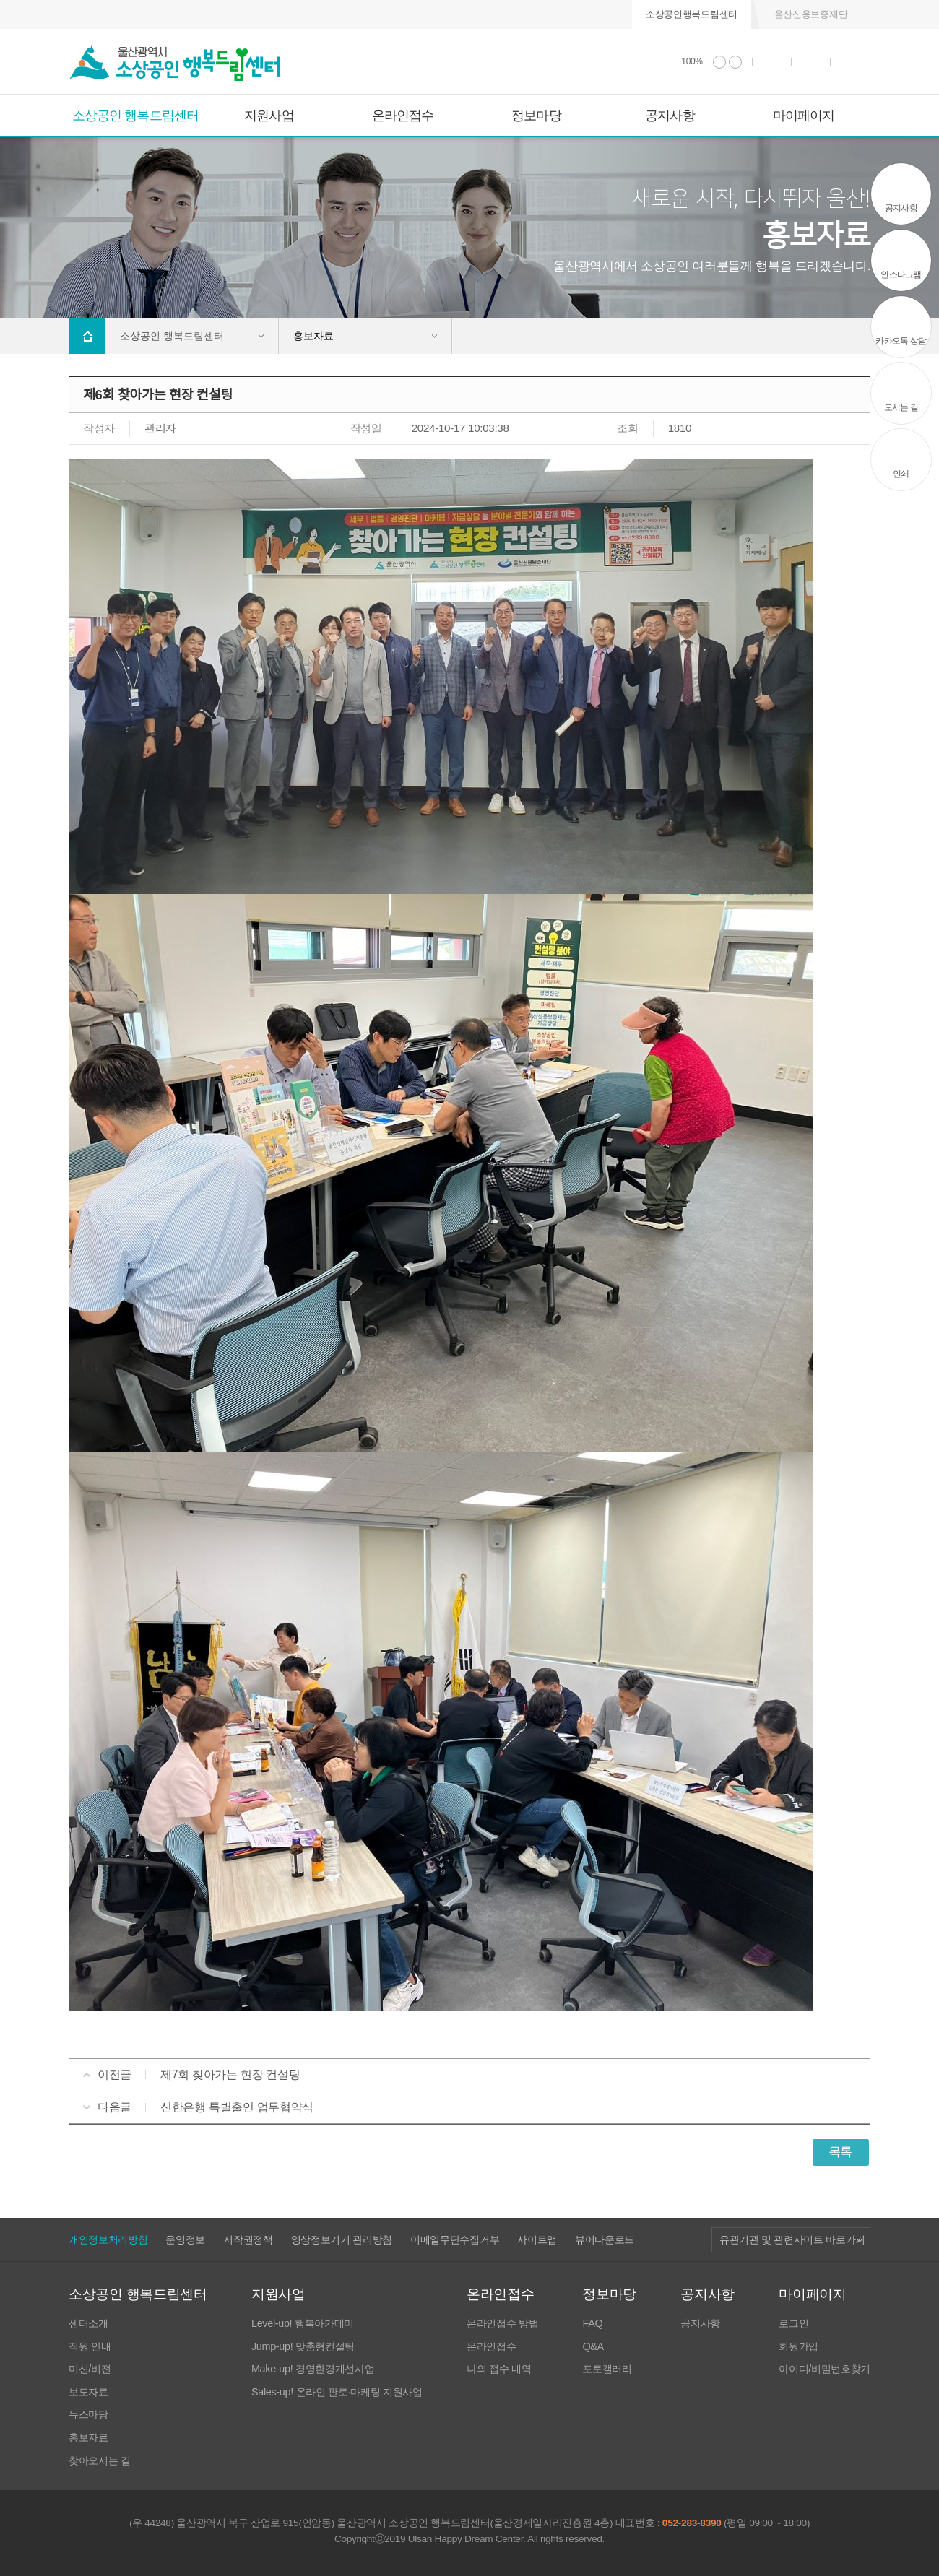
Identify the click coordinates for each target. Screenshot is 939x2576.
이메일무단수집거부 (454, 2239)
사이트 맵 (850, 61)
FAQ (592, 2323)
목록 (840, 2152)
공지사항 (669, 115)
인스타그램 (900, 274)
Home (87, 336)
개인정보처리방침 (108, 2239)
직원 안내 (90, 2346)
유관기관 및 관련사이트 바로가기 (792, 2239)
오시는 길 (901, 407)
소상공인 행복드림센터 (135, 115)
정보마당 (536, 115)
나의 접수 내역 (499, 2369)
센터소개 (88, 2323)
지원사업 (268, 115)
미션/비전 (90, 2369)
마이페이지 (804, 115)
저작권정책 (247, 2239)
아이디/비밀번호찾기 (824, 2369)
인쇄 (772, 61)
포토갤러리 (606, 2369)
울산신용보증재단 (810, 14)
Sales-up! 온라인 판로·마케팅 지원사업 (337, 2392)
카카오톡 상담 (900, 341)
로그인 (793, 2323)
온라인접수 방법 (502, 2323)
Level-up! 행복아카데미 (302, 2323)
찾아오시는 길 (100, 2460)
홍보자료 (88, 2437)
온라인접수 (403, 115)
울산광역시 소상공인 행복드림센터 (175, 63)
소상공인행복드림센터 (691, 14)
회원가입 (798, 2346)
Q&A (592, 2346)
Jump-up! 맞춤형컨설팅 (303, 2346)
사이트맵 (537, 2239)
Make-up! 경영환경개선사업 (313, 2369)
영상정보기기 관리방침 (341, 2239)
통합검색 (811, 61)
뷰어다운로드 (604, 2239)
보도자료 (88, 2392)
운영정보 (185, 2239)
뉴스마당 (88, 2414)
